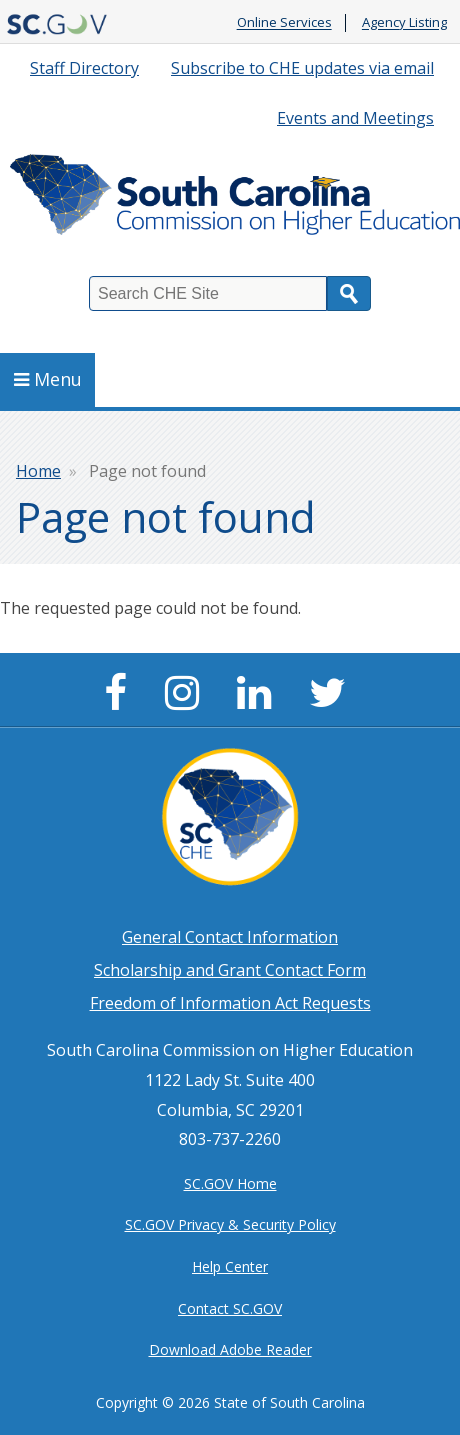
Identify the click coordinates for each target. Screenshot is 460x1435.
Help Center (230, 1266)
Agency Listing (404, 23)
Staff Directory (84, 68)
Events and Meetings (355, 118)
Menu (48, 379)
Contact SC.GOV (230, 1308)
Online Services (284, 23)
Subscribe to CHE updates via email (302, 68)
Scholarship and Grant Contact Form (230, 970)
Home (38, 471)
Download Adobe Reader (230, 1349)
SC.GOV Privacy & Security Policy (230, 1224)
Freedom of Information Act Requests (230, 1003)
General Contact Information (230, 937)
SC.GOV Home (230, 1183)
